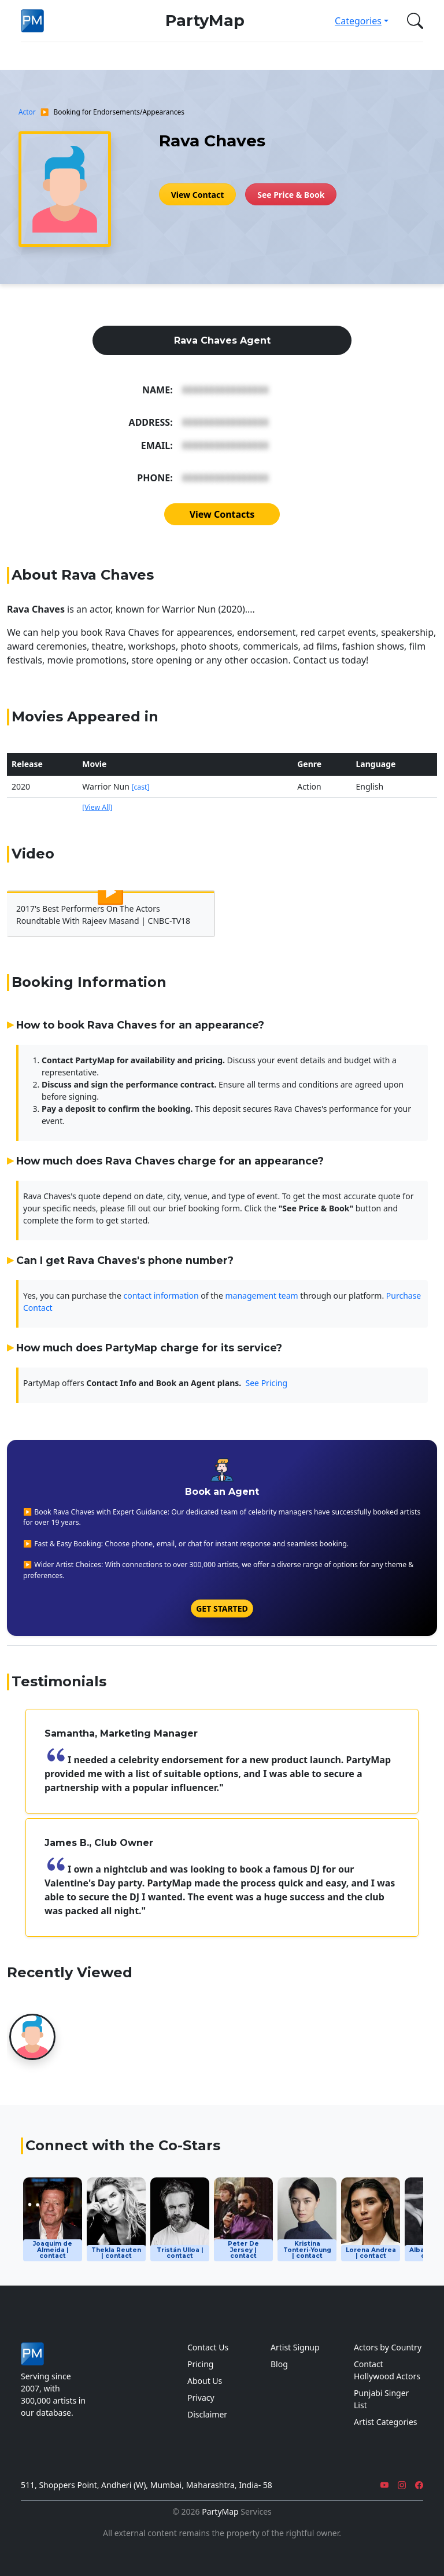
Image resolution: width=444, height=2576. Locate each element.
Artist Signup (295, 2347)
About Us (204, 2380)
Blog (279, 2363)
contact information (160, 1295)
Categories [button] (358, 20)
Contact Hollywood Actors (387, 2370)
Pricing (200, 2363)
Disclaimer (207, 2414)
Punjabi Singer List (381, 2399)
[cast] (140, 787)
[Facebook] (419, 2484)
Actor (27, 111)
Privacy (200, 2397)
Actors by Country (387, 2347)
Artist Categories (385, 2421)
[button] (412, 21)
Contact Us (207, 2347)
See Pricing (267, 1382)
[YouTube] (384, 2484)
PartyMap (205, 20)
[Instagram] (402, 2484)
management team (261, 1295)
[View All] (97, 807)
